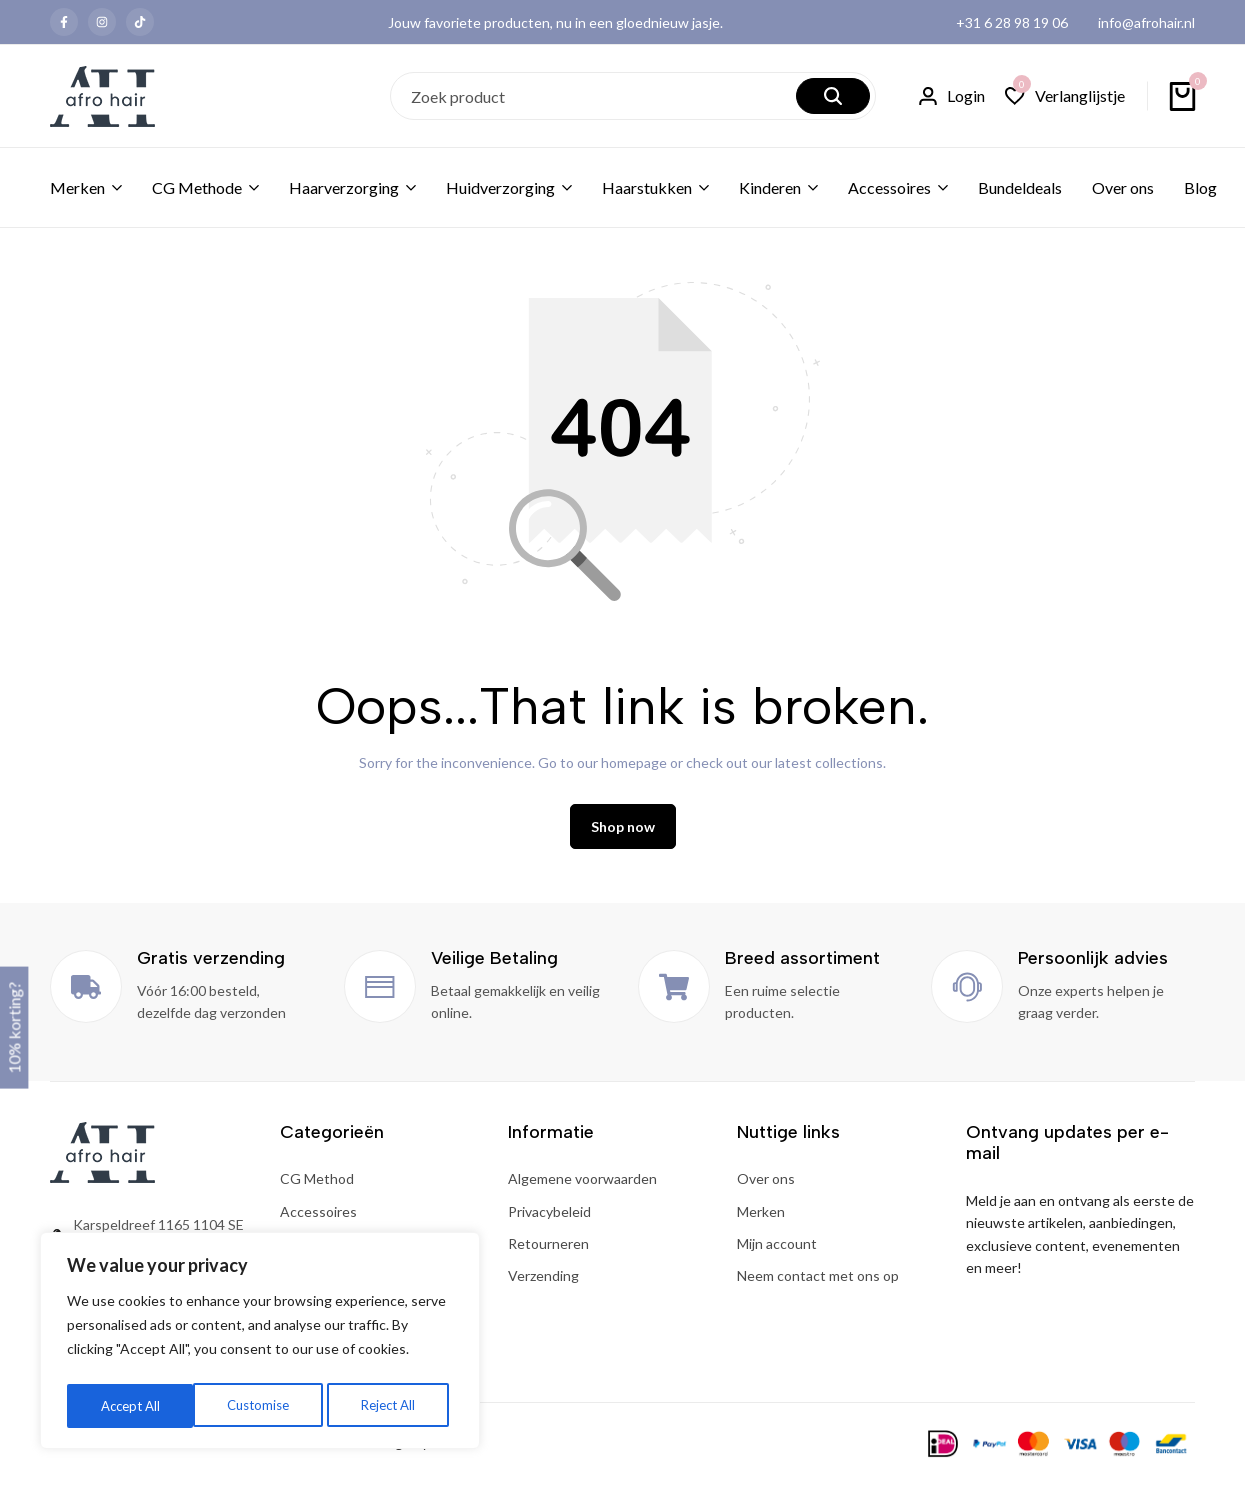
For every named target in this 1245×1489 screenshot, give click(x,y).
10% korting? (13, 1028)
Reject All (262, 1405)
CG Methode (197, 187)
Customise (131, 1405)
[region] (260, 1344)
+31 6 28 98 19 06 (1012, 22)
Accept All (391, 1405)
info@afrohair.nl (1146, 22)
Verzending (543, 1283)
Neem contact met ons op (818, 1283)
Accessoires (889, 187)
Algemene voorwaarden (582, 1186)
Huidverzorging (500, 187)
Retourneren (548, 1251)
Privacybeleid (549, 1218)
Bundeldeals (1020, 187)
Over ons (1123, 187)
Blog (1200, 187)
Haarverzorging (344, 187)
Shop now (623, 834)
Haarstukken (647, 187)
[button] (1065, 96)
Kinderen (770, 187)
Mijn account (777, 1251)
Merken (77, 187)
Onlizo (452, 1450)
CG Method (317, 1186)
